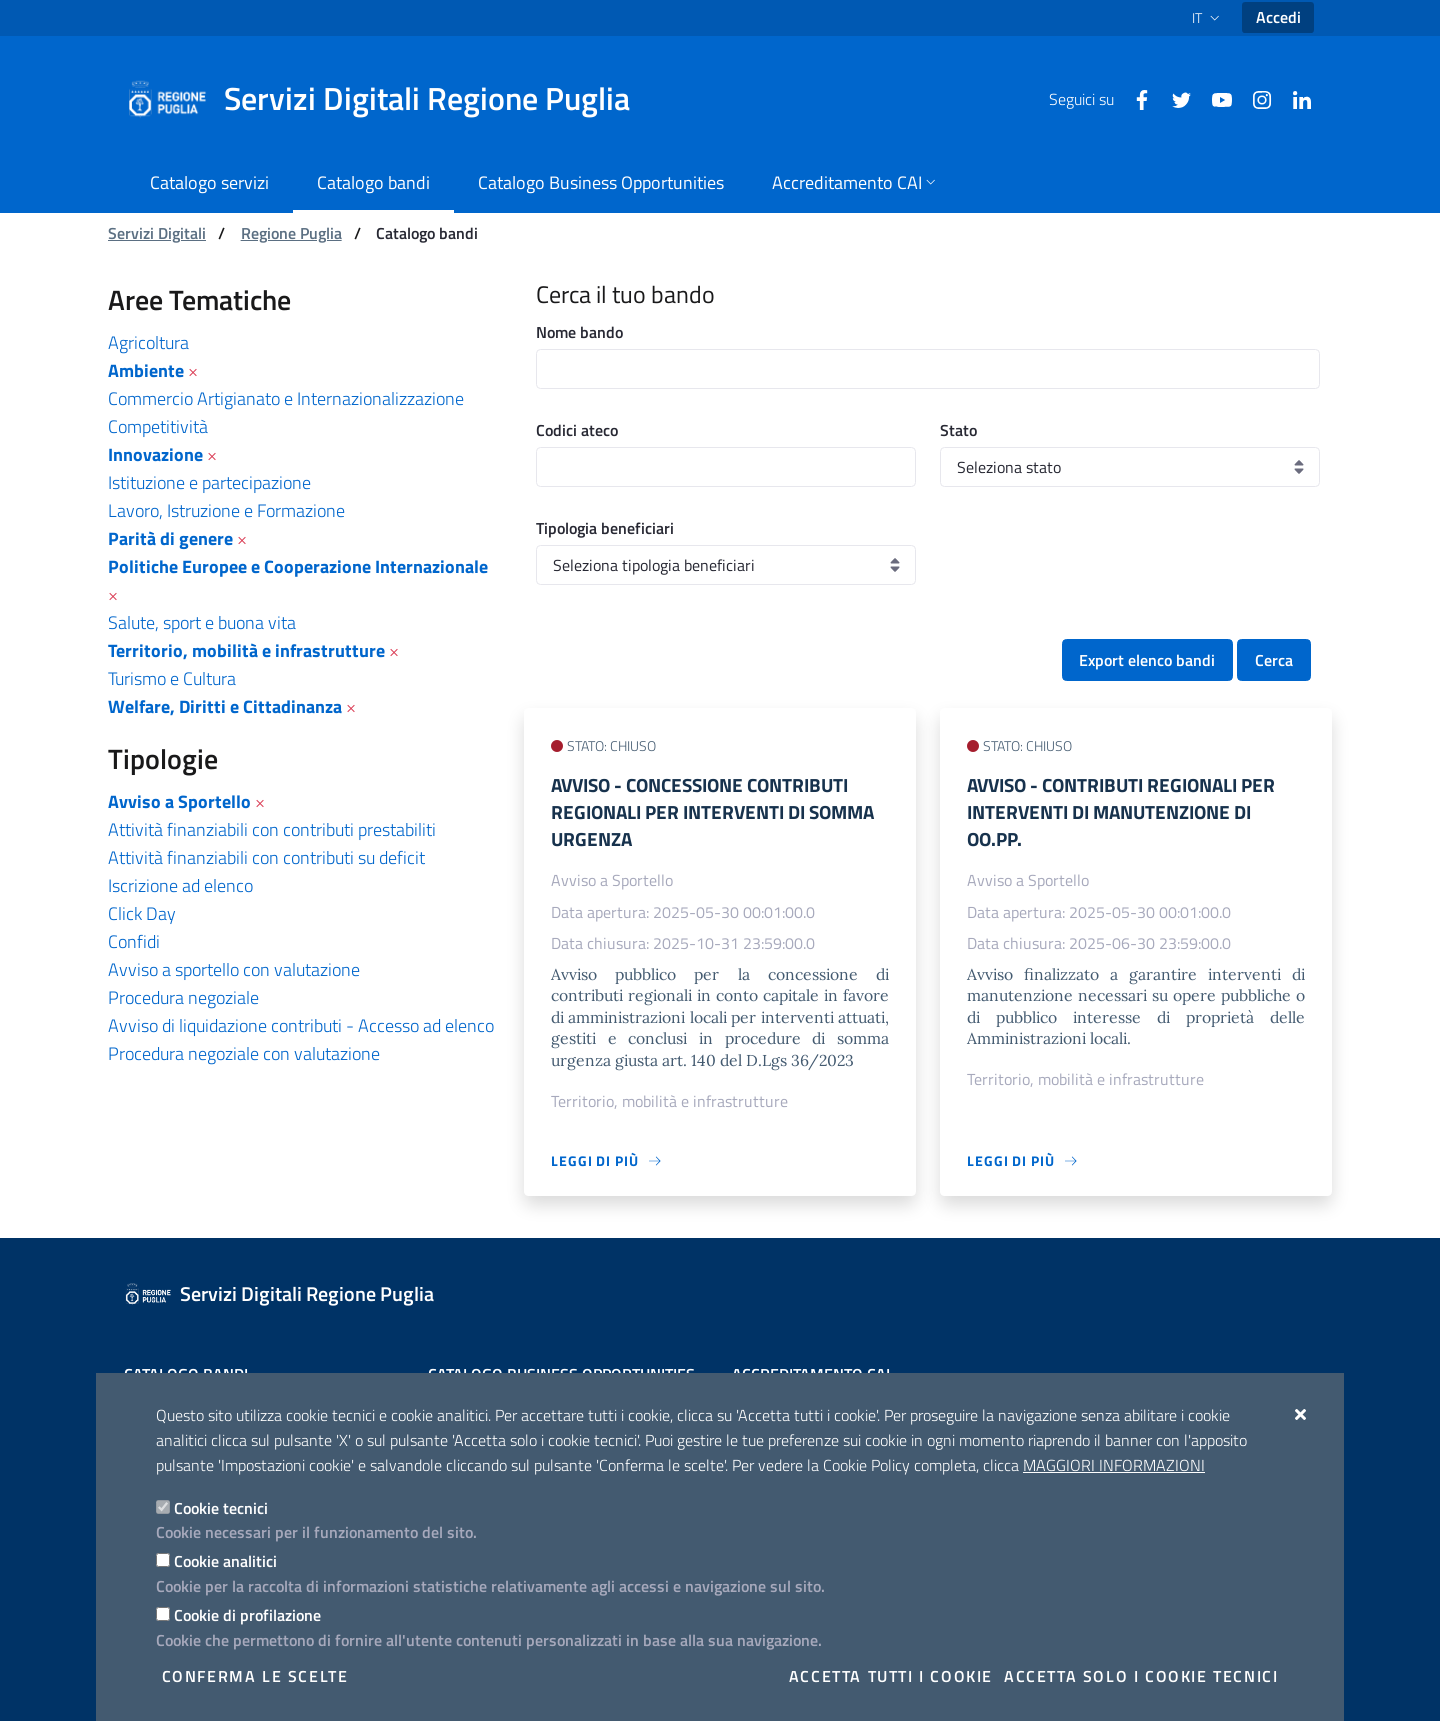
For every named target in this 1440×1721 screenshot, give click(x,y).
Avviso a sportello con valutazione (234, 969)
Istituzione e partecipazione (209, 482)
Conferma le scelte (255, 1676)
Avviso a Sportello (179, 801)
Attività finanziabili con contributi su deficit (266, 857)
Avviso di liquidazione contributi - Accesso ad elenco (301, 1025)
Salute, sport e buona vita (202, 622)
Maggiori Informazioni (1114, 1465)
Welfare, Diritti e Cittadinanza (225, 706)
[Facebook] (1134, 98)
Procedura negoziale (183, 997)
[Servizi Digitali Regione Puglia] (390, 99)
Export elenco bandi (1147, 660)
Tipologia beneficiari (605, 528)
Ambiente (146, 370)
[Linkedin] (1294, 98)
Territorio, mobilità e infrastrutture (246, 650)
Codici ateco (577, 430)
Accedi (1278, 17)
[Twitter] (1174, 98)
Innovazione (155, 454)
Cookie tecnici (221, 1508)
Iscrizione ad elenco (180, 885)
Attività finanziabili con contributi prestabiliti (272, 829)
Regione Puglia (291, 233)
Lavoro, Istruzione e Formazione (226, 510)
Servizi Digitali (157, 233)
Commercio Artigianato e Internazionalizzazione (286, 398)
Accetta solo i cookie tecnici (1141, 1676)
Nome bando (579, 332)
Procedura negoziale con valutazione (244, 1053)
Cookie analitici (225, 1561)
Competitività (158, 426)
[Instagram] (1254, 98)
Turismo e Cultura (172, 678)
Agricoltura (148, 342)
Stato (958, 430)
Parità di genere (170, 538)
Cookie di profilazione (247, 1615)
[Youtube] (1214, 98)
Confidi (134, 941)
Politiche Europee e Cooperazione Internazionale (298, 566)
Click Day (142, 913)
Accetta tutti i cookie (891, 1676)
